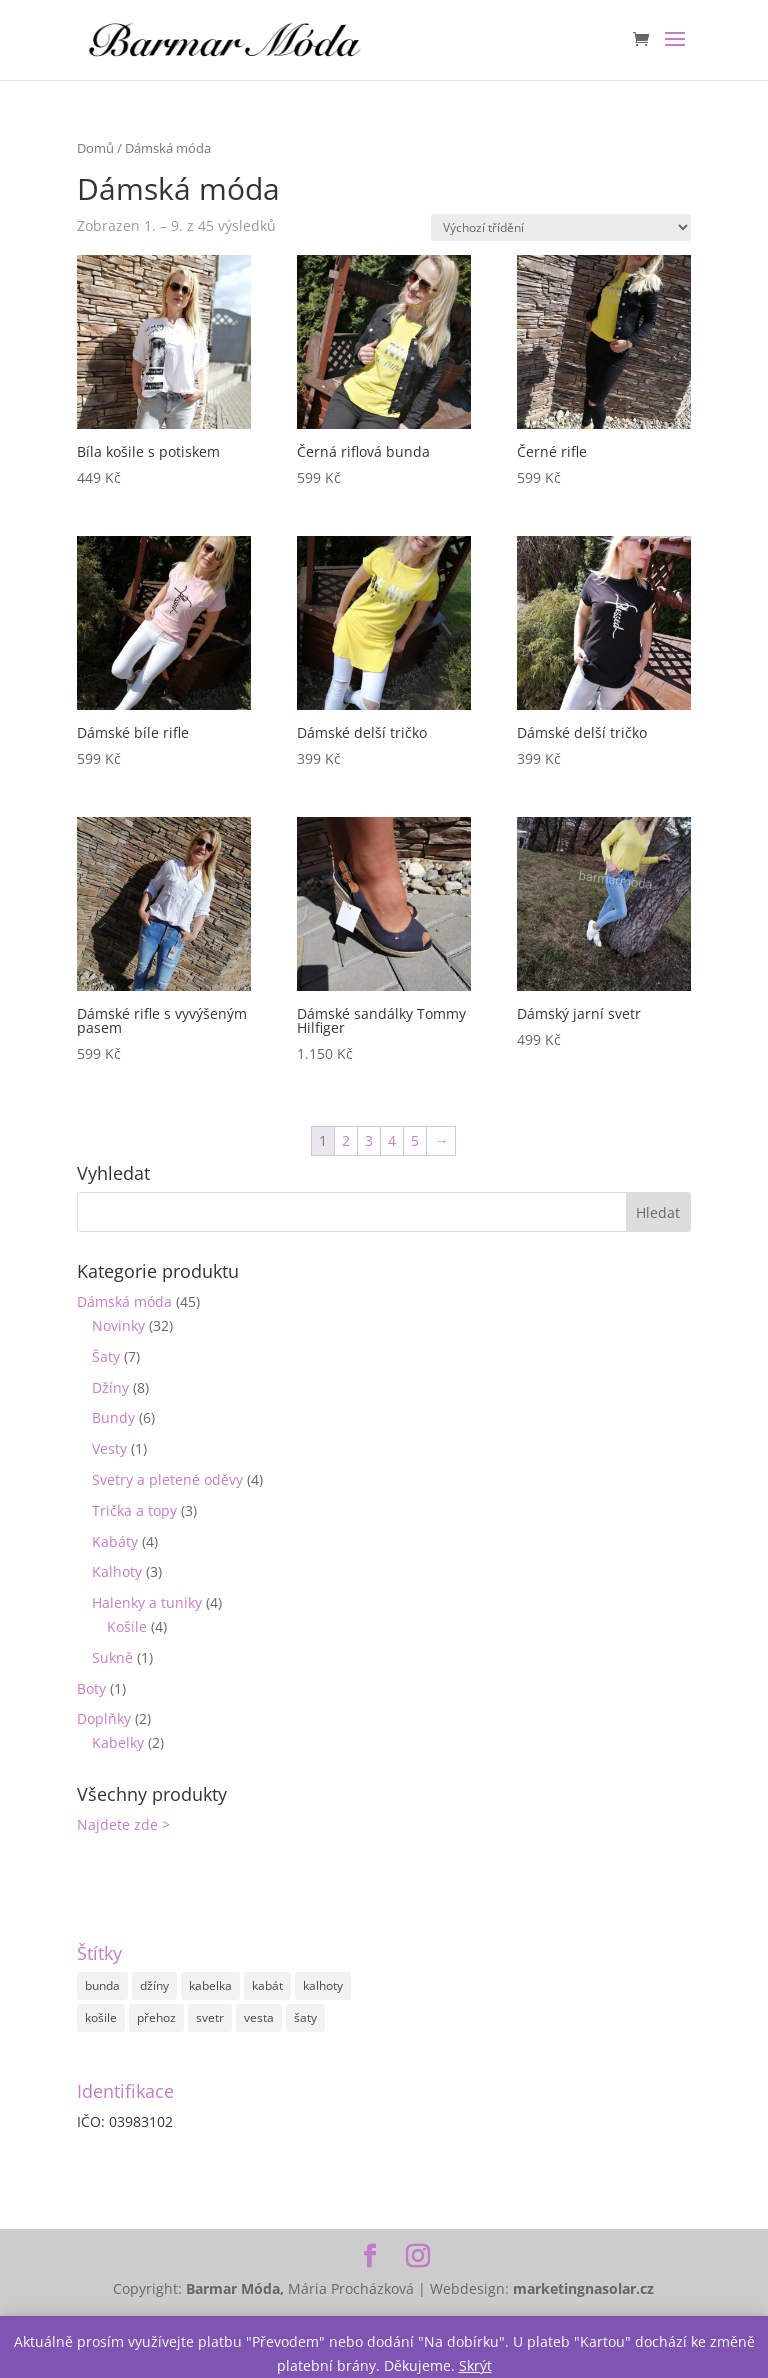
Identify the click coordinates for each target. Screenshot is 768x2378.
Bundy (113, 1417)
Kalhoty (117, 1571)
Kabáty (115, 1541)
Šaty (106, 1356)
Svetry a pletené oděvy (167, 1479)
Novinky (118, 1325)
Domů (95, 148)
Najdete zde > (123, 1824)
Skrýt (475, 2365)
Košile (127, 1626)
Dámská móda (124, 1301)
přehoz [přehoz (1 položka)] (156, 2017)
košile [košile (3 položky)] (101, 2017)
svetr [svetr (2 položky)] (210, 2017)
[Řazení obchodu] (561, 227)
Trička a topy (134, 1510)
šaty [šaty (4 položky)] (305, 2017)
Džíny (110, 1387)
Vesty (109, 1448)
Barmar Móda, (237, 2288)
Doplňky (104, 1718)
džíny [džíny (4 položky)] (154, 1985)
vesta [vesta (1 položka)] (259, 2017)
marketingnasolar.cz (583, 2288)
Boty (91, 1688)
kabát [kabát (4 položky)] (267, 1985)
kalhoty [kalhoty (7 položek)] (323, 1985)
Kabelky (118, 1742)
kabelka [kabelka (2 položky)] (210, 1985)
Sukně (112, 1657)
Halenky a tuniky (147, 1602)
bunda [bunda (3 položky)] (102, 1985)
